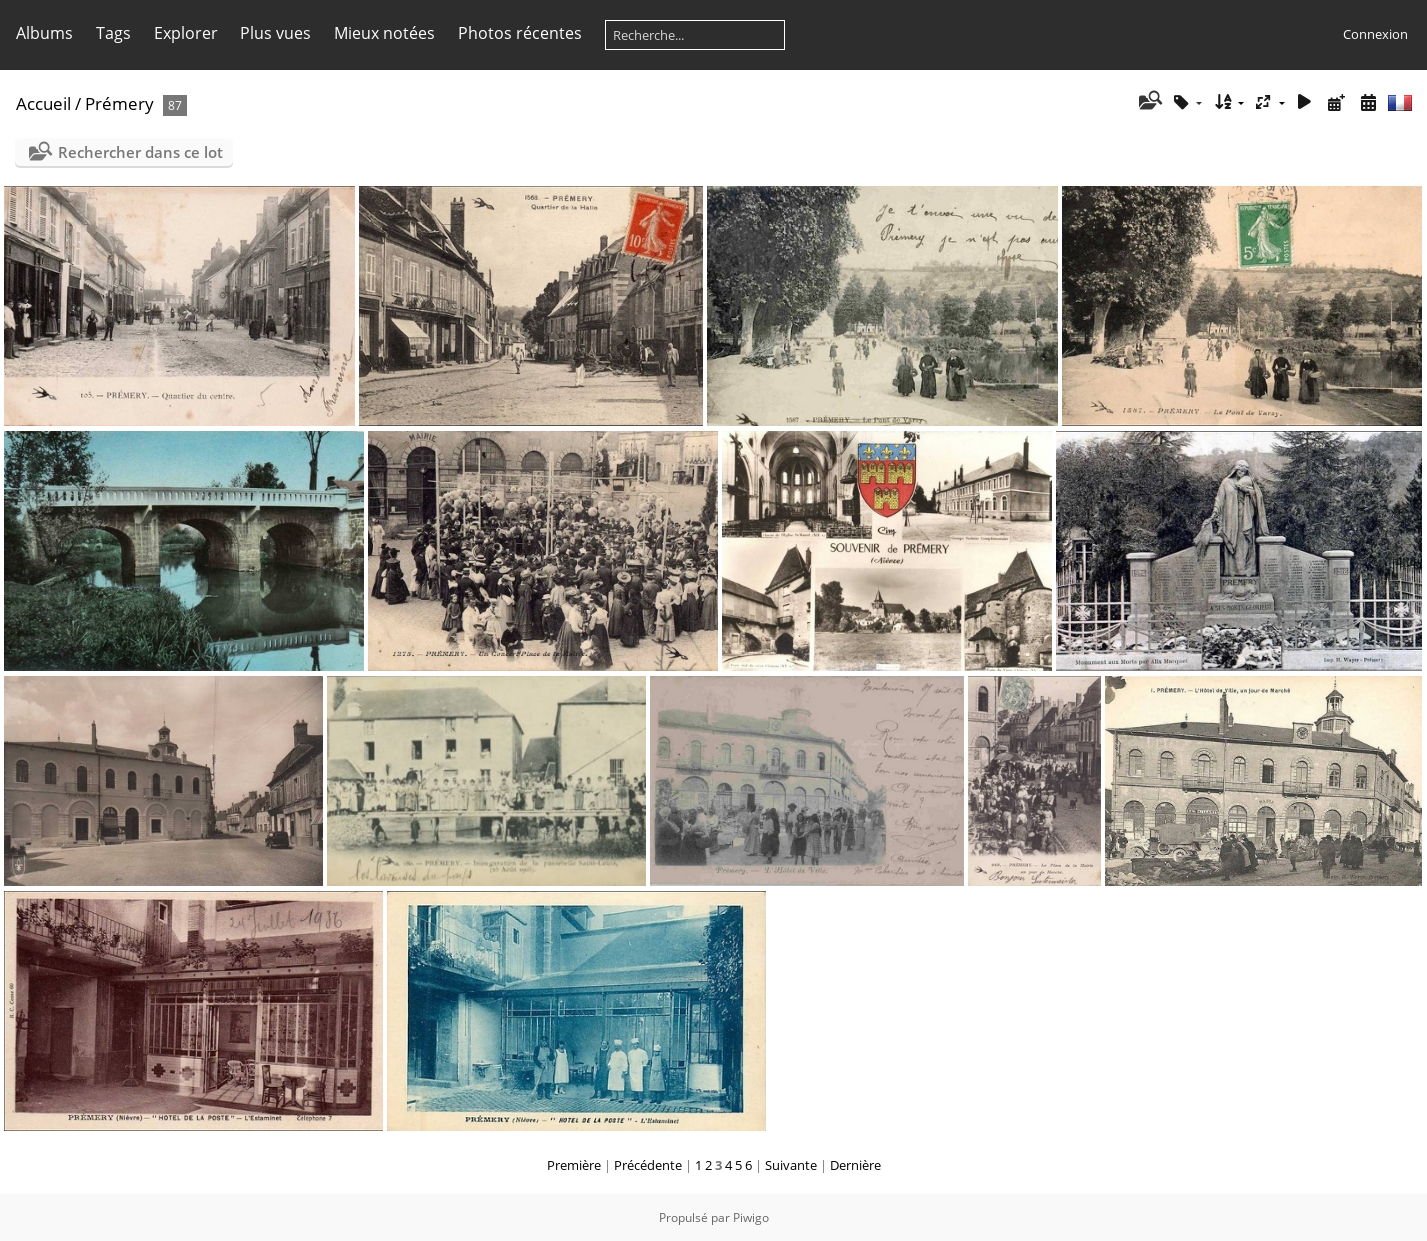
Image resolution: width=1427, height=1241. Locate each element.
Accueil (43, 103)
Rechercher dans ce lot (140, 152)
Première (574, 1165)
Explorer (186, 33)
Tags (113, 33)
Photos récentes (520, 33)
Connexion (1375, 34)
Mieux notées (384, 33)
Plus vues (275, 33)
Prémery (119, 103)
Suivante (791, 1165)
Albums (44, 33)
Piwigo (751, 1217)
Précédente (648, 1165)
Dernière (855, 1165)
